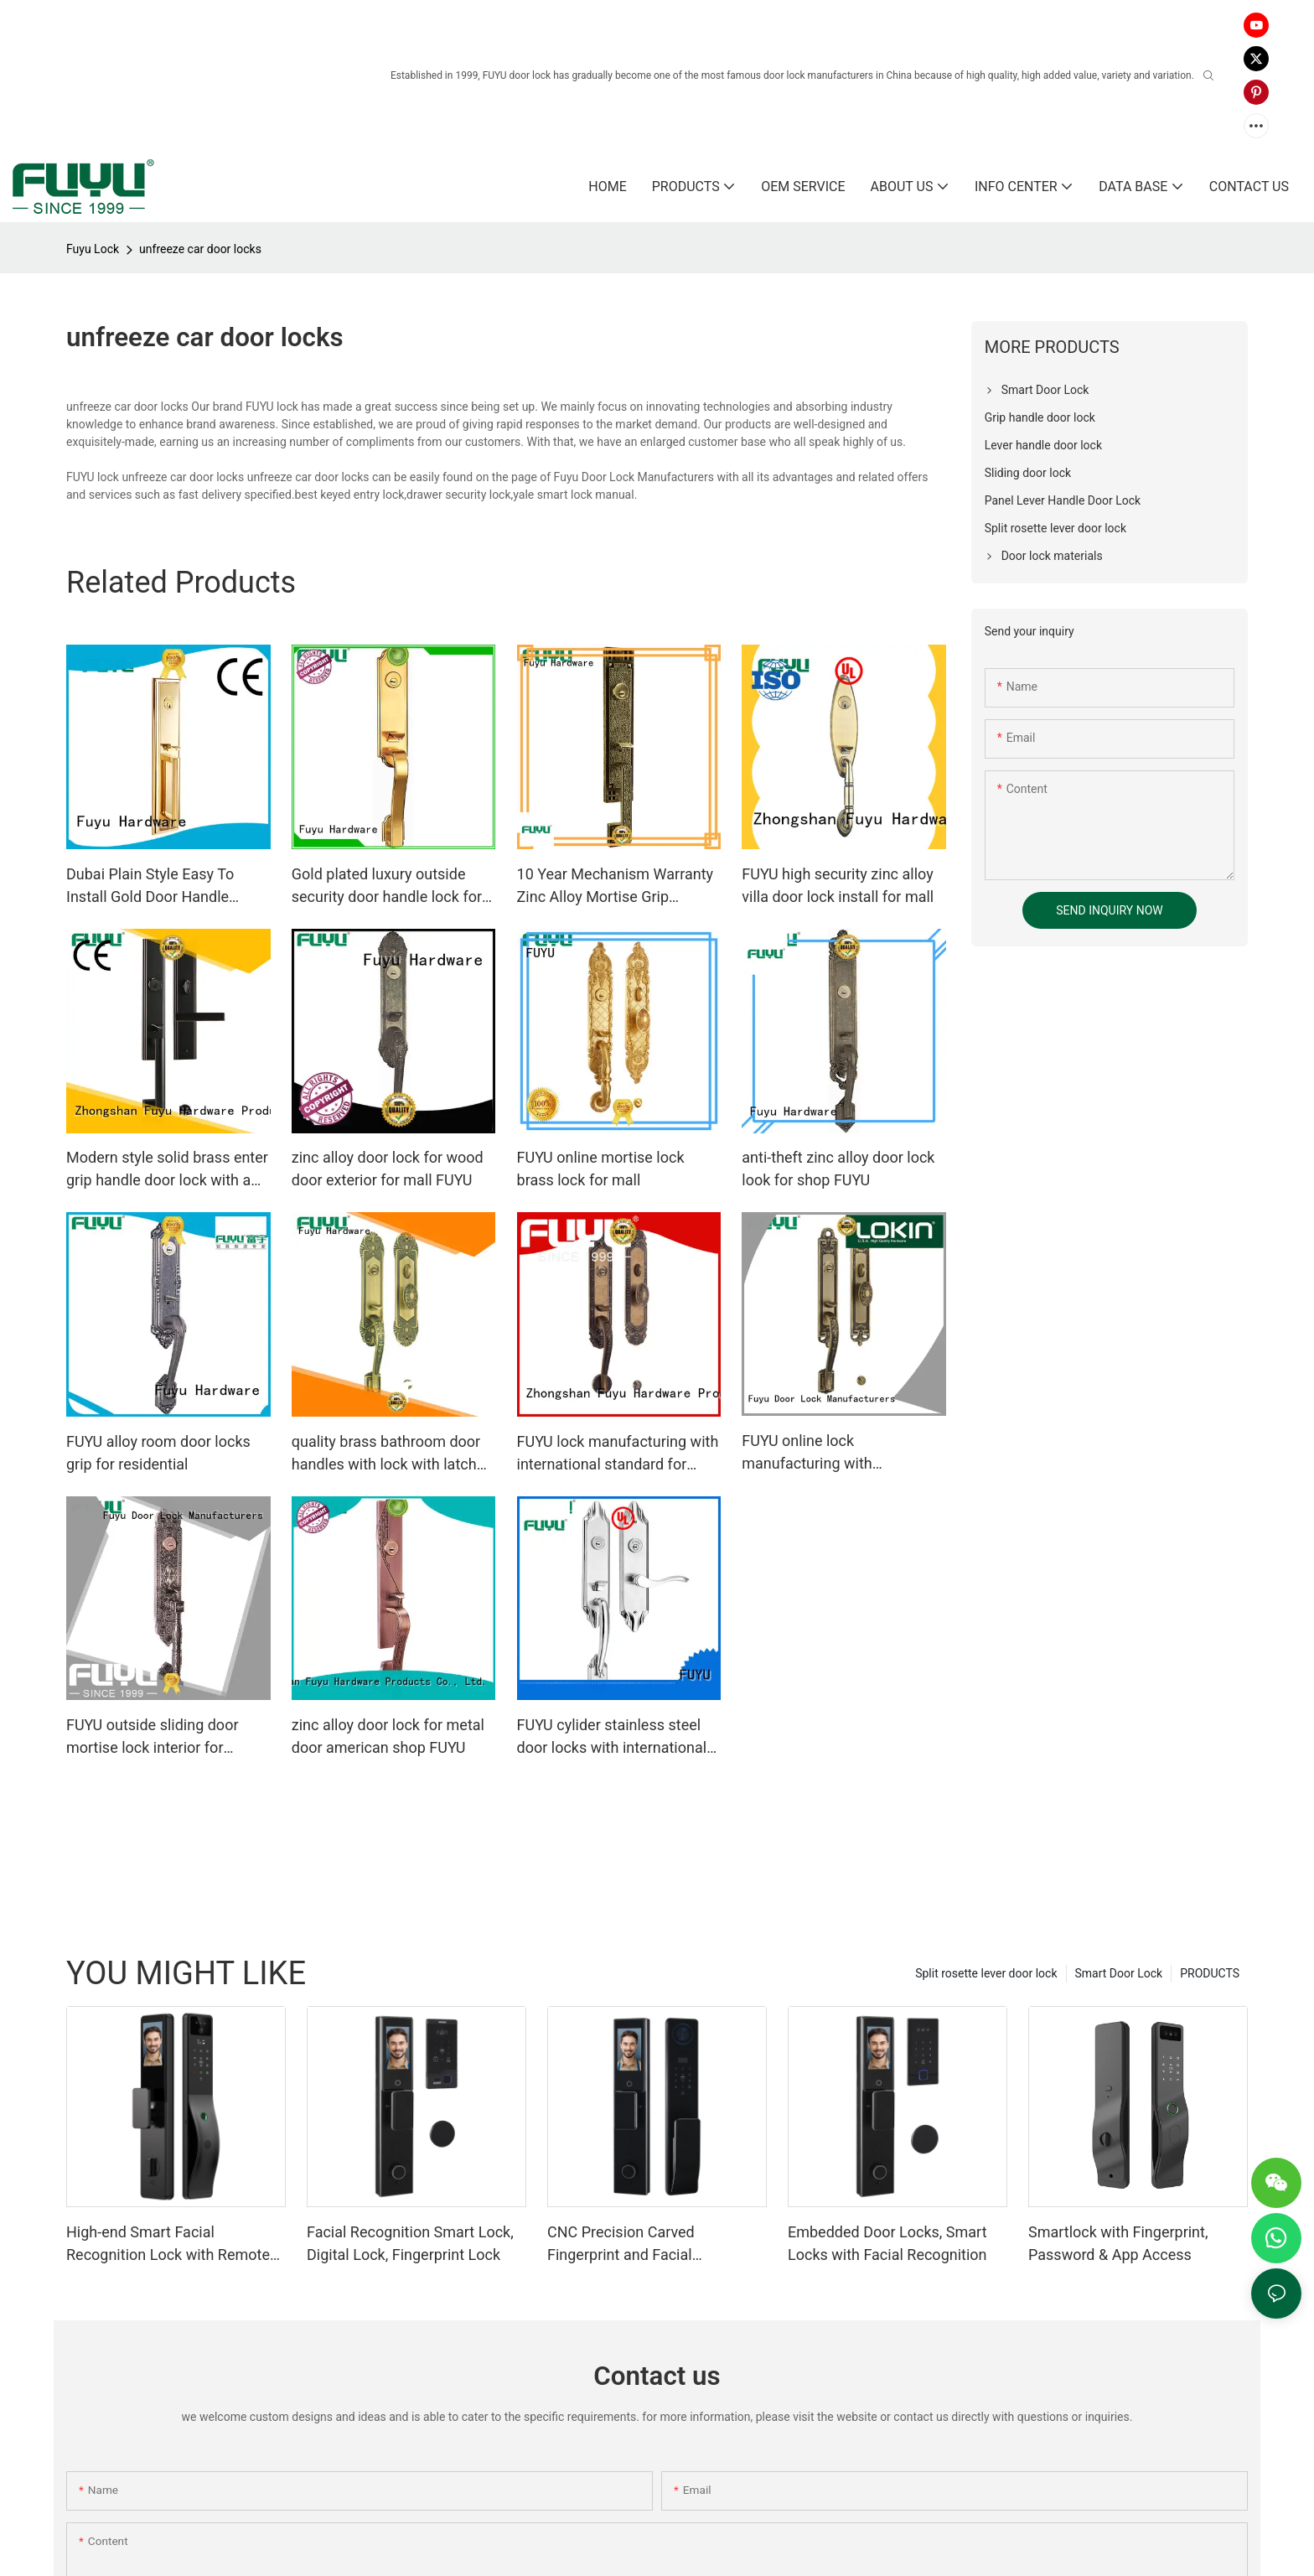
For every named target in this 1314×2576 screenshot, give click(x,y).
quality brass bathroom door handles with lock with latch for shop (386, 1454)
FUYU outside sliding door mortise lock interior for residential (152, 1737)
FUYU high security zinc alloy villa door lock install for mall (838, 885)
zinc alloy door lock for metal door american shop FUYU (388, 1736)
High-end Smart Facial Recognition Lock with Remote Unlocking (168, 2244)
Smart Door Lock (1119, 1973)
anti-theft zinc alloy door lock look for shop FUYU (838, 1168)
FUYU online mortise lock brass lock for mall (601, 1168)
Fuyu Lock (92, 249)
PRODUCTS (1209, 1973)
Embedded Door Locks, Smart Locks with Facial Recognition (887, 2243)
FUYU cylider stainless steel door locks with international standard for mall (612, 1737)
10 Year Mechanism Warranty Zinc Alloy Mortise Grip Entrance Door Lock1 (615, 886)
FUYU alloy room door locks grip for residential (158, 1453)
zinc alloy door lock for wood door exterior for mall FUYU (388, 1168)
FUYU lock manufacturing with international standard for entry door (618, 1454)
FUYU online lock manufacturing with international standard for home (827, 1453)
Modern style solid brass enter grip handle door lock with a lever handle (167, 1169)
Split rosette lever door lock (986, 1973)
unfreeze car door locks (200, 249)
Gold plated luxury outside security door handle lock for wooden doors (387, 886)
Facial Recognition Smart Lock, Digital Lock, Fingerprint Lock (410, 2243)
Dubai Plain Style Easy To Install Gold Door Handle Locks (150, 886)
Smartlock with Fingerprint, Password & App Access (1118, 2243)
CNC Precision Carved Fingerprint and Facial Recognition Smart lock (625, 2244)
